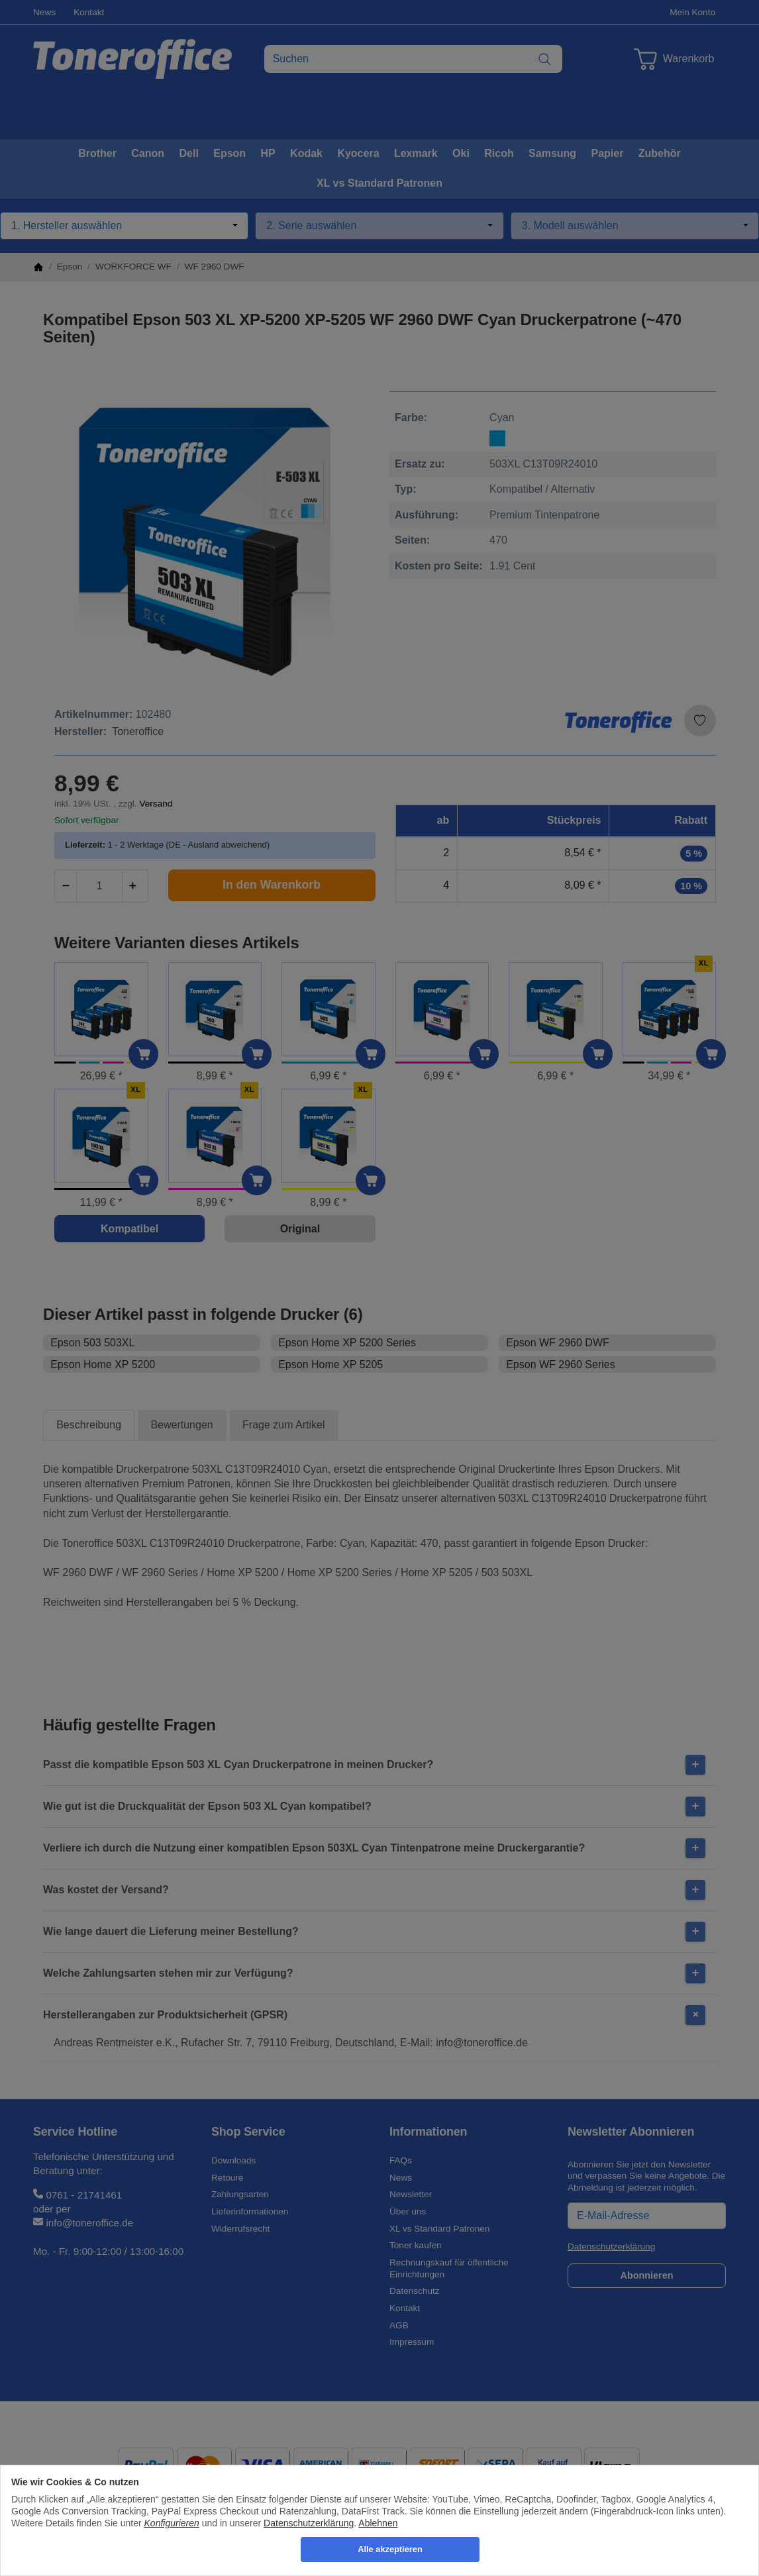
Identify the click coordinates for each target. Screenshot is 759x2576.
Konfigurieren (171, 2523)
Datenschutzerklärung (309, 2523)
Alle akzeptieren (390, 2549)
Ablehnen (377, 2523)
